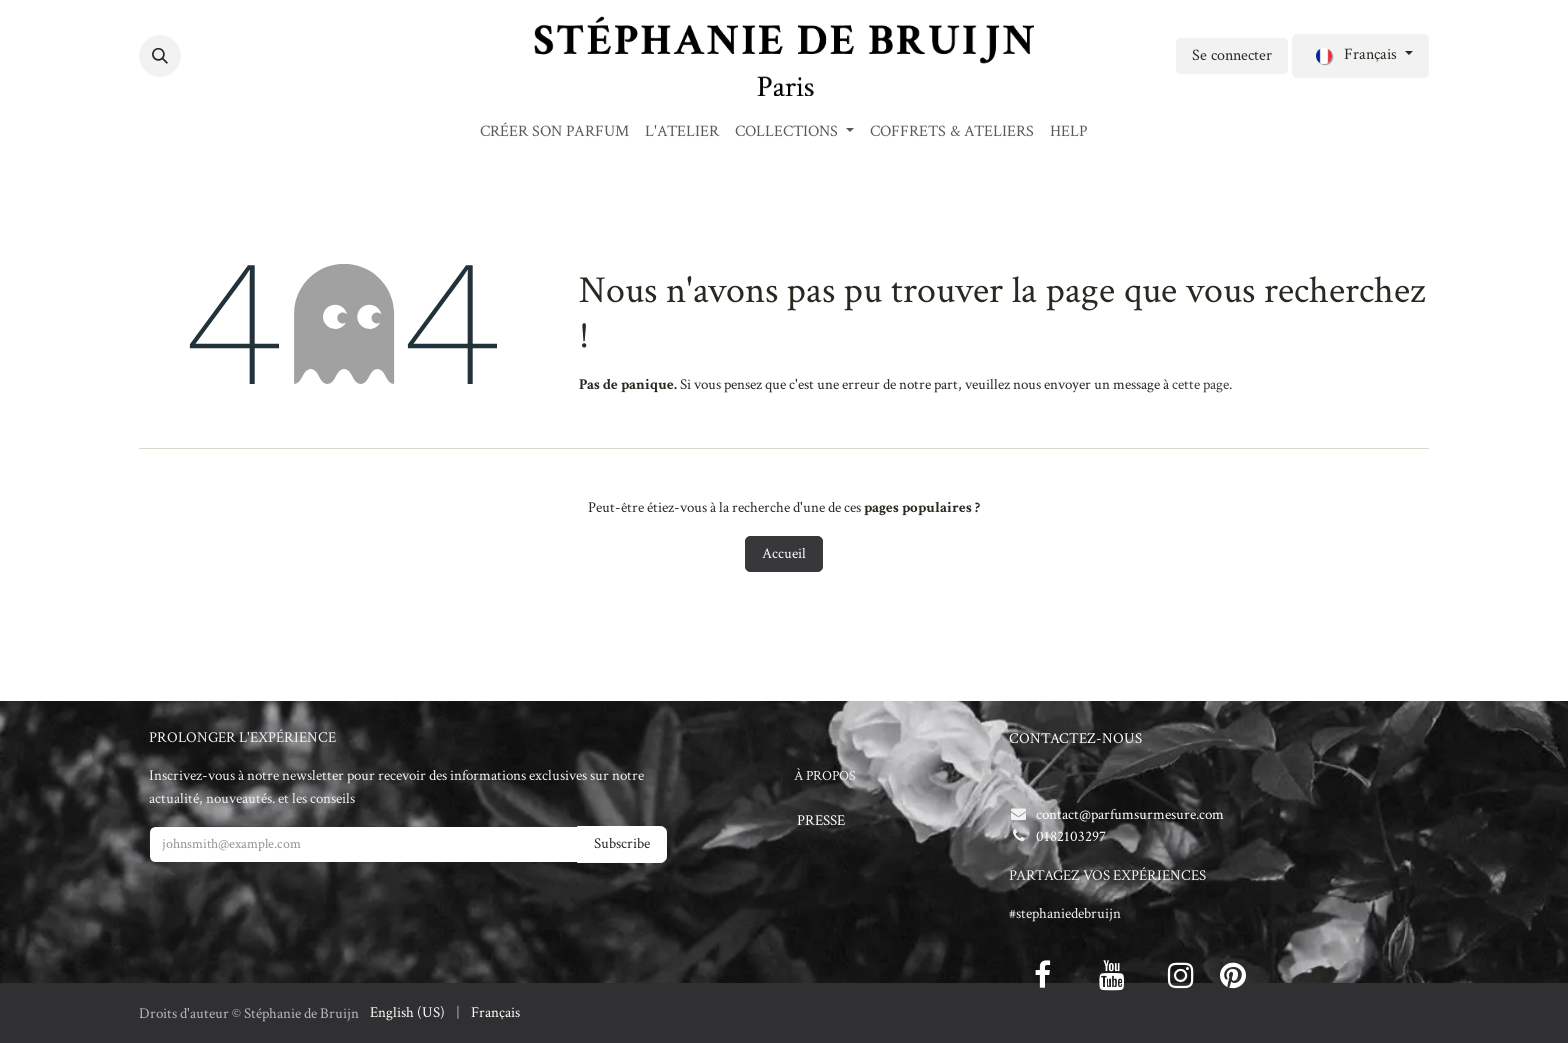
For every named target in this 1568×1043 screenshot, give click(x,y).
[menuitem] (554, 132)
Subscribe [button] (622, 843)
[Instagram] (309, 56)
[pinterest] (1233, 975)
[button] (160, 56)
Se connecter (1232, 55)
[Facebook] (201, 56)
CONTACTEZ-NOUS (1075, 738)
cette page (1200, 384)
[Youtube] (1112, 975)
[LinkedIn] (273, 56)
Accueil (784, 553)
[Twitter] (237, 56)
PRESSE (821, 820)
